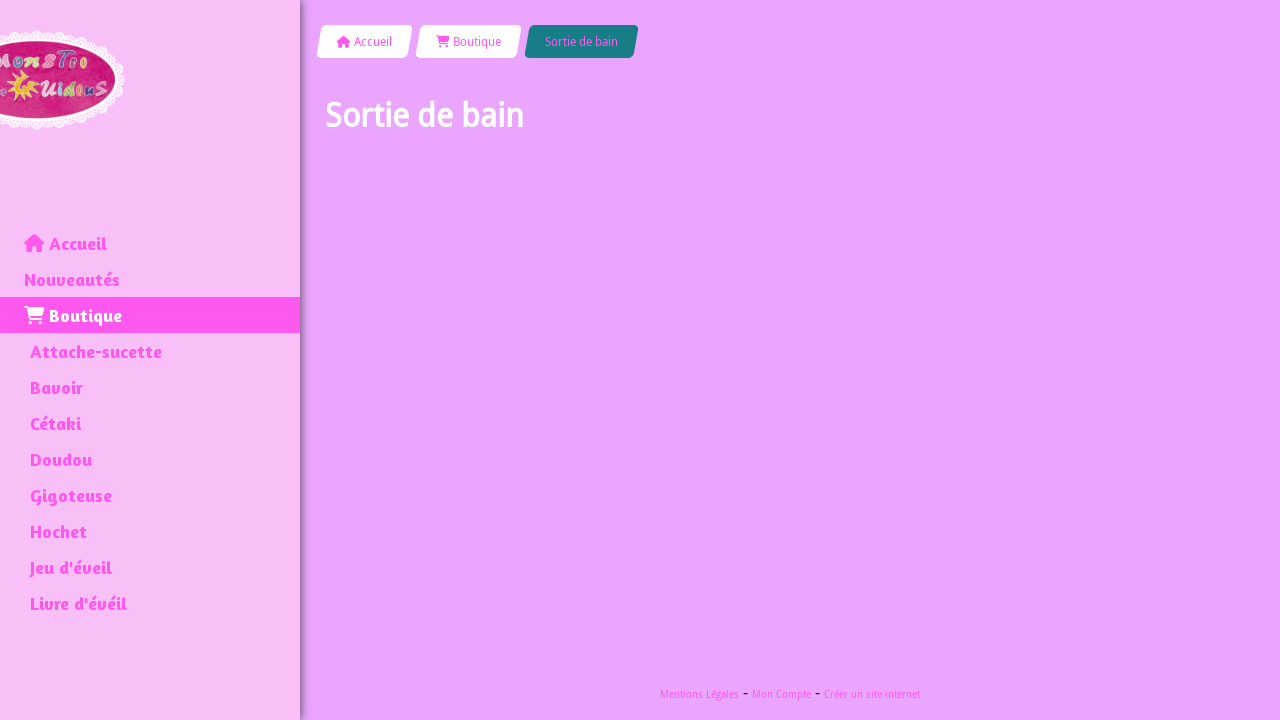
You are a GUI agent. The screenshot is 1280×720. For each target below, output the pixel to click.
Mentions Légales (699, 694)
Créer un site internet (872, 694)
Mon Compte (781, 694)
